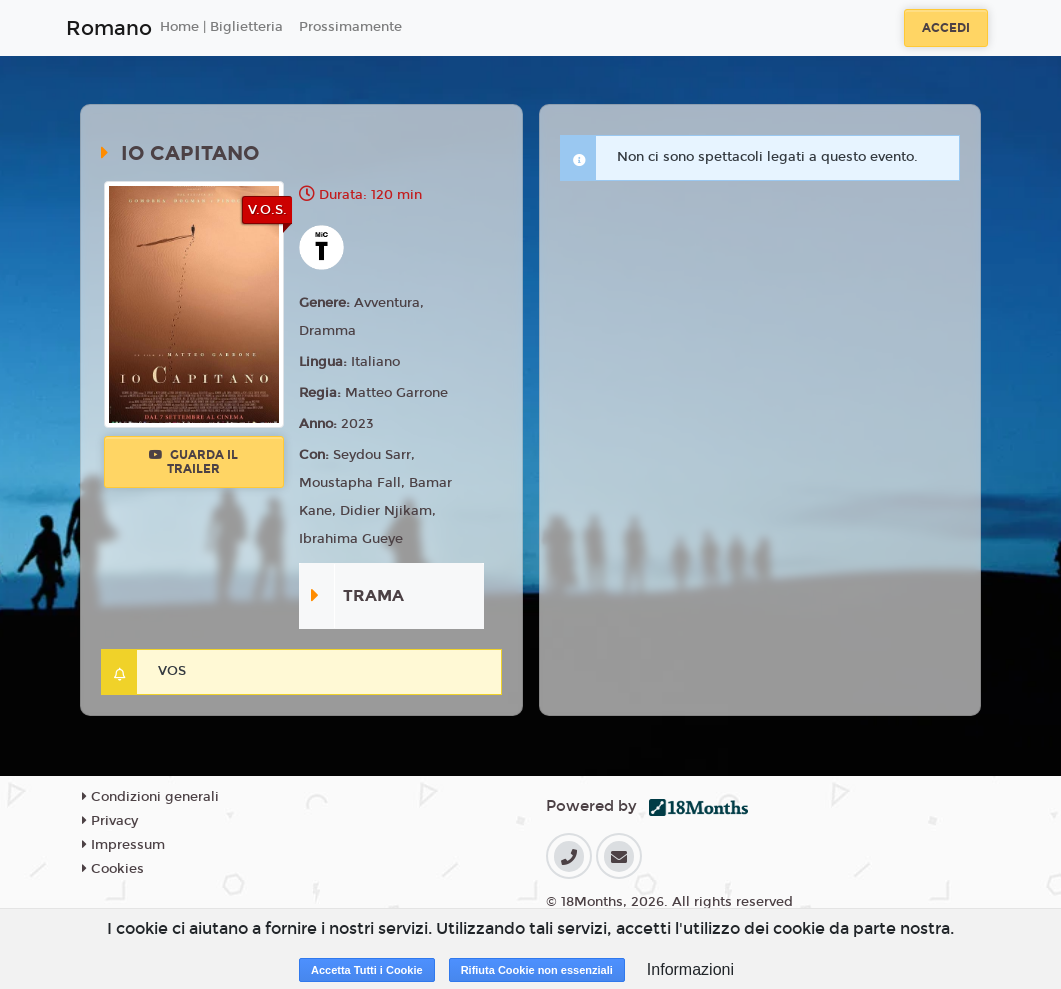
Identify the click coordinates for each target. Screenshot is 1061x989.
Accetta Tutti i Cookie (367, 970)
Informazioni (690, 969)
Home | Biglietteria (221, 27)
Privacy (110, 821)
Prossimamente (350, 27)
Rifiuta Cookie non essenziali (537, 970)
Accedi (946, 28)
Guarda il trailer (193, 462)
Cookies (113, 869)
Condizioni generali (150, 797)
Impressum (123, 845)
